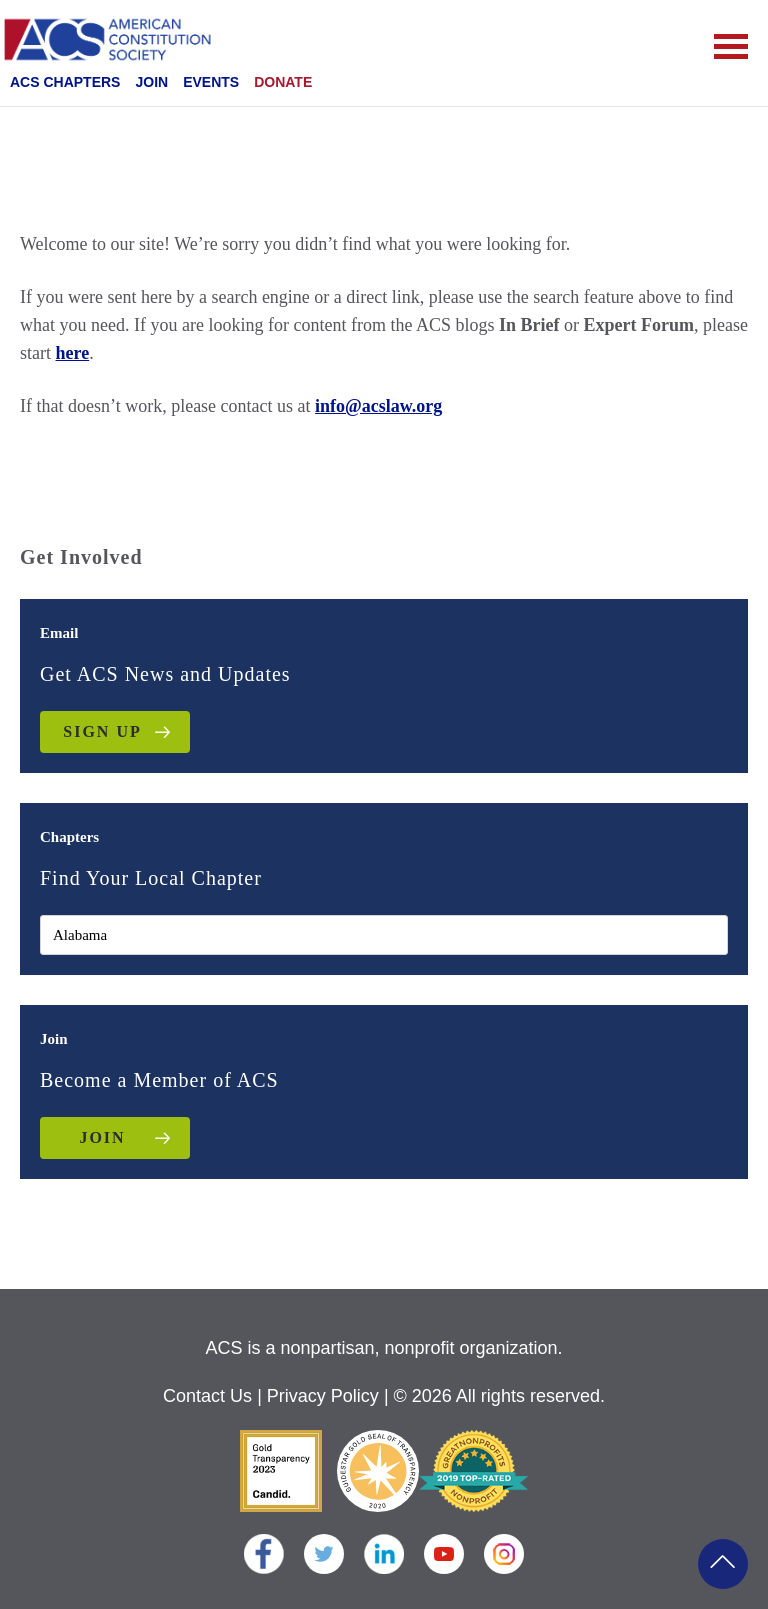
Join (151, 82)
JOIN (102, 1137)
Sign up (102, 731)
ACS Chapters (65, 82)
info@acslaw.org (378, 406)
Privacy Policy (323, 1396)
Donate (283, 82)
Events (211, 82)
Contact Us (207, 1396)
